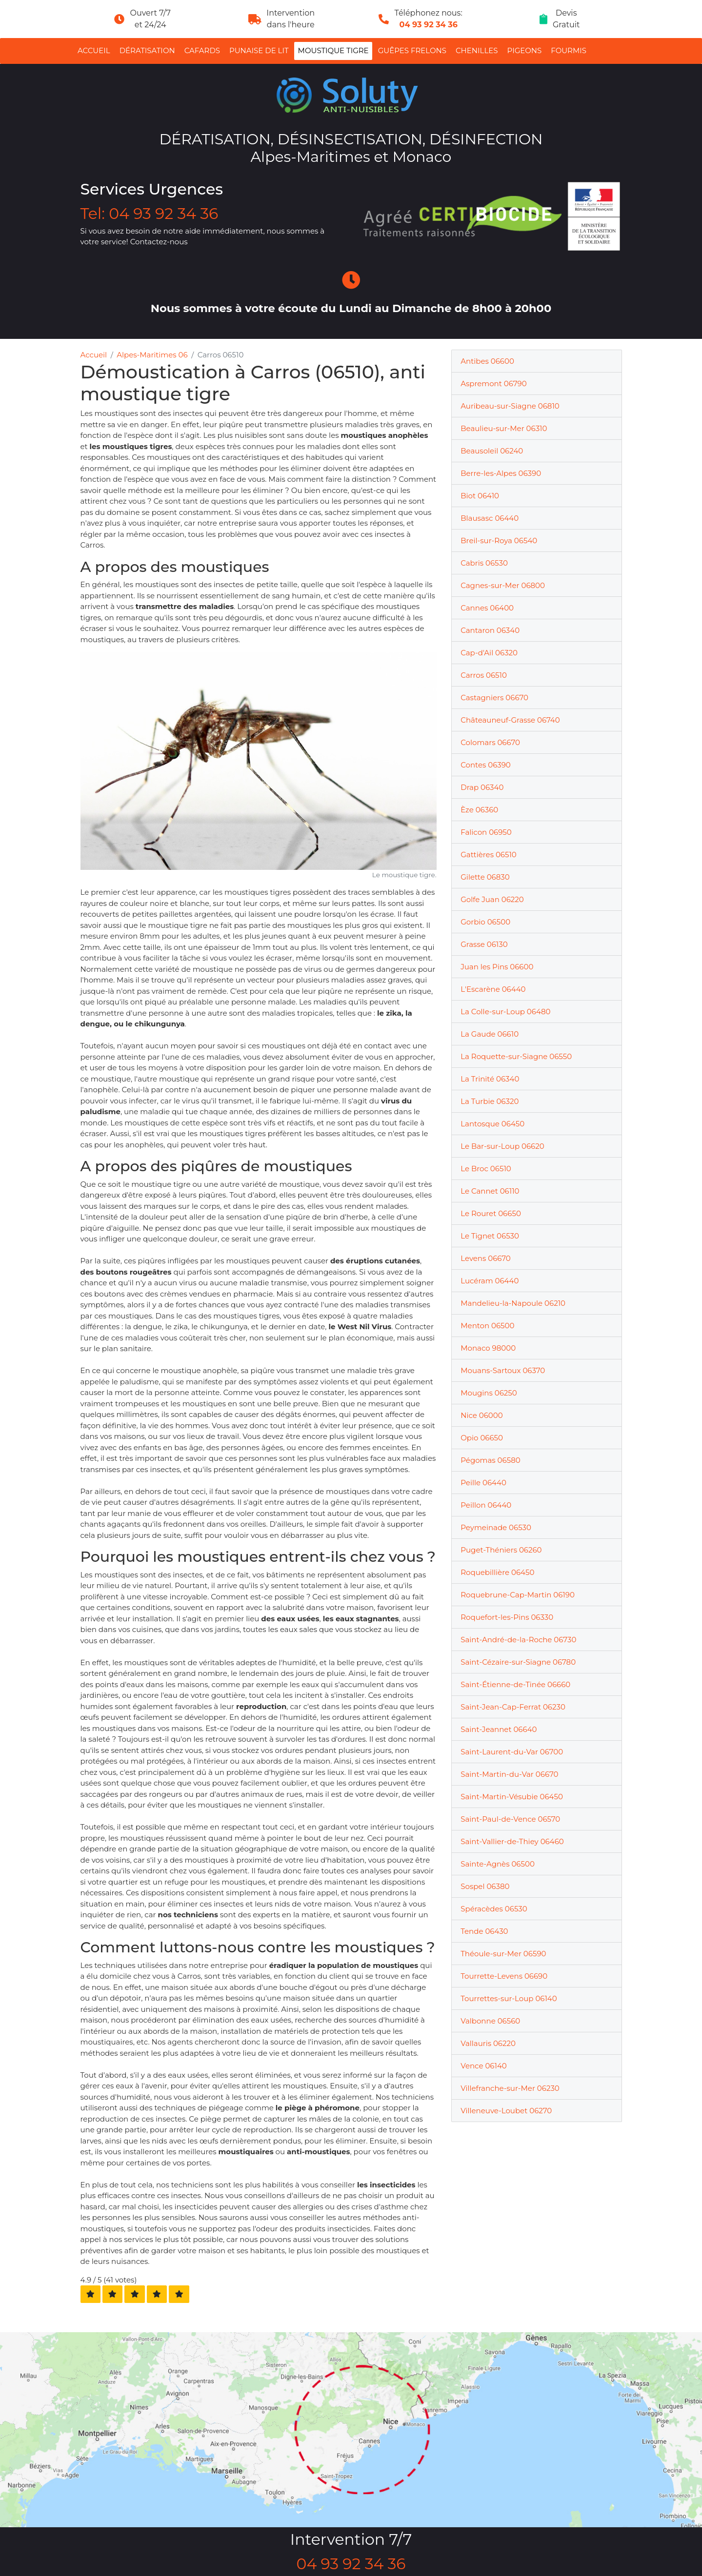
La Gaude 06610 (490, 1034)
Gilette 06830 (485, 877)
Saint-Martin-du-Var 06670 (509, 1774)
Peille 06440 (483, 1482)
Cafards (202, 50)
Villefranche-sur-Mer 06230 (510, 2088)
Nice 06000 (481, 1415)
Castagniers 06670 (494, 697)
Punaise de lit (259, 50)
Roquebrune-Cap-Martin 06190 (518, 1594)
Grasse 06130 (484, 944)
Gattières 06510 (489, 854)
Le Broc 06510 (486, 1168)
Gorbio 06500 (485, 921)
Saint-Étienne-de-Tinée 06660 (515, 1684)
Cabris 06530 (484, 563)
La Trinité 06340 (490, 1078)
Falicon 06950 (486, 832)
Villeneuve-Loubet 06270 (506, 2110)
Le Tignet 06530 (490, 1235)
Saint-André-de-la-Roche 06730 (518, 1639)
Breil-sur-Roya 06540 (499, 540)
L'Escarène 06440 (493, 989)
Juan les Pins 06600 (497, 966)
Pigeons (524, 50)
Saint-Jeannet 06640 (499, 1729)
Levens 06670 (486, 1258)
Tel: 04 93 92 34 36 (149, 213)
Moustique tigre (333, 50)
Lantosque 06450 (492, 1123)
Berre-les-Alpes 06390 (501, 473)
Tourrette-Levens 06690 (504, 1976)
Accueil (94, 50)
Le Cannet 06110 (490, 1191)
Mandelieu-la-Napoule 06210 (513, 1303)
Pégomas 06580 (490, 1460)
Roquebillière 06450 (497, 1572)
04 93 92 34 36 (429, 24)
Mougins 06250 (489, 1392)
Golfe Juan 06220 (492, 899)
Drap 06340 (482, 787)
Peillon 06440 (486, 1505)
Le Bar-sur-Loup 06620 (502, 1146)
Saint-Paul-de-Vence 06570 (510, 1819)
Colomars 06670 (490, 742)
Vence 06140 (483, 2065)
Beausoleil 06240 (492, 450)
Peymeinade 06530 (496, 1527)
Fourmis (568, 50)
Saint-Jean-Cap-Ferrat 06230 (513, 1706)
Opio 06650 (482, 1437)
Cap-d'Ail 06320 (489, 652)
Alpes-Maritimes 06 (152, 354)
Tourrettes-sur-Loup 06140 (509, 1998)
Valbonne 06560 (490, 2020)
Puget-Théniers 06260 (501, 1549)
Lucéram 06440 (490, 1280)
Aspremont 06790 (493, 383)
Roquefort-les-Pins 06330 (507, 1617)
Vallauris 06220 (488, 2043)
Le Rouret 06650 (491, 1213)
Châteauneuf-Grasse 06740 (510, 720)
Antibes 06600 (487, 361)
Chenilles (477, 50)
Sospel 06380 (485, 1886)
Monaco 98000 (488, 1348)
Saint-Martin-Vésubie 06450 (512, 1796)
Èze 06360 (479, 809)
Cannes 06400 (487, 607)
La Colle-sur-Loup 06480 (505, 1011)
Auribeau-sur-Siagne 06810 (510, 406)
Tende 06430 (484, 1931)
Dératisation (147, 50)
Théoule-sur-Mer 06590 (503, 1953)
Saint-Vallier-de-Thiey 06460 (512, 1841)
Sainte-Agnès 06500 (498, 1863)
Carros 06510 (484, 675)
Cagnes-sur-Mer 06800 (503, 585)
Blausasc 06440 (490, 518)
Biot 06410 (480, 495)
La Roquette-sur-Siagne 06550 (516, 1056)
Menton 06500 (487, 1325)
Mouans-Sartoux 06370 (503, 1370)
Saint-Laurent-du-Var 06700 (512, 1751)
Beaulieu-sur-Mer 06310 (504, 428)
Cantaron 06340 (490, 630)
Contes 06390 (486, 764)
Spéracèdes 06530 (494, 1908)
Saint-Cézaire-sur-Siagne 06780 (518, 1662)
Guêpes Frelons (412, 50)
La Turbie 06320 (490, 1101)
